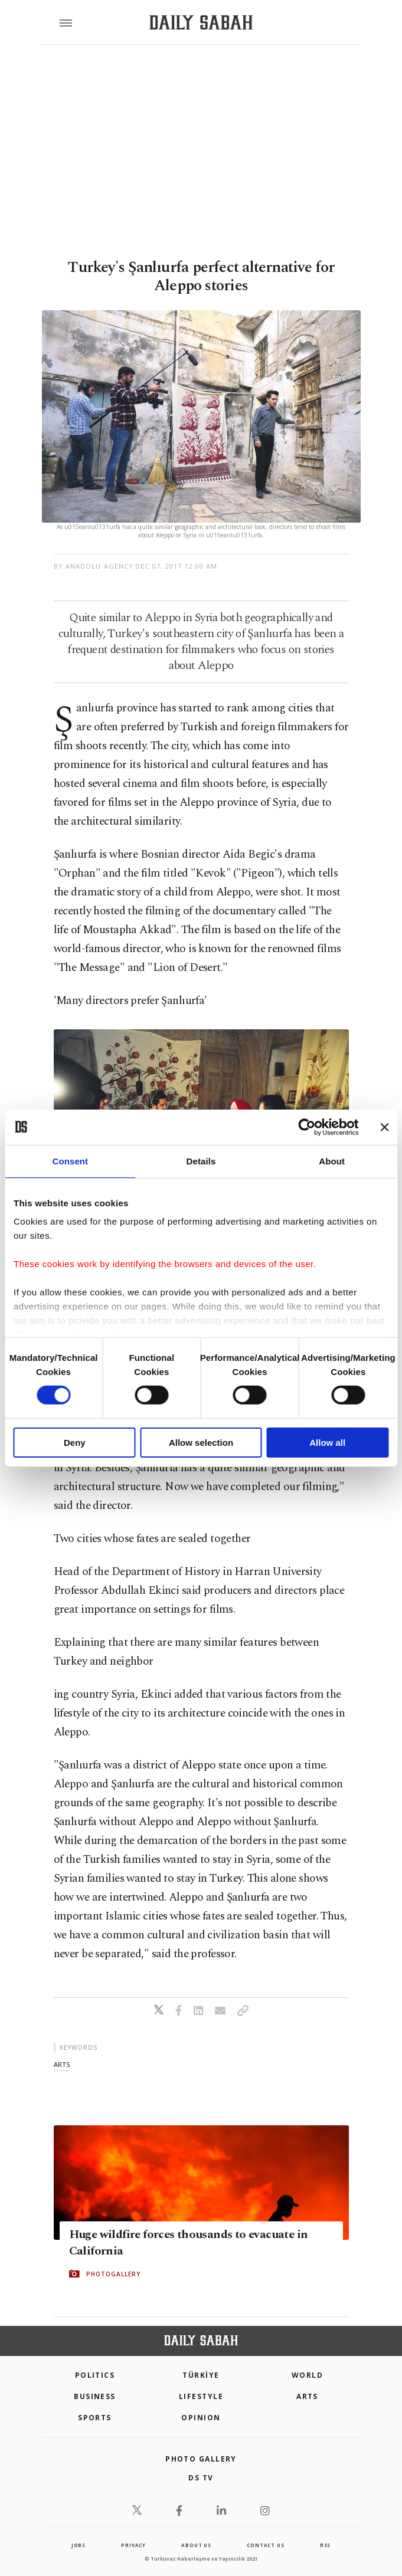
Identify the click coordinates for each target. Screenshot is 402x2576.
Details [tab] (201, 1161)
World (307, 2375)
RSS (325, 2545)
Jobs (78, 2545)
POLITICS (95, 2375)
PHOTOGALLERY (113, 2273)
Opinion (200, 2418)
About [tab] (332, 1161)
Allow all (327, 1443)
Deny (75, 1443)
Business (95, 2396)
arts (62, 2064)
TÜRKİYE (200, 2375)
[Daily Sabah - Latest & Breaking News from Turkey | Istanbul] (201, 22)
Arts (307, 2396)
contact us (265, 2545)
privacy (133, 2545)
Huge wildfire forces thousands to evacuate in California (188, 2242)
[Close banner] (384, 1127)
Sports (95, 2418)
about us (196, 2545)
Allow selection (201, 1443)
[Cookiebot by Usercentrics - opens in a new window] (306, 1127)
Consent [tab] (70, 1161)
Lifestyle (201, 2396)
